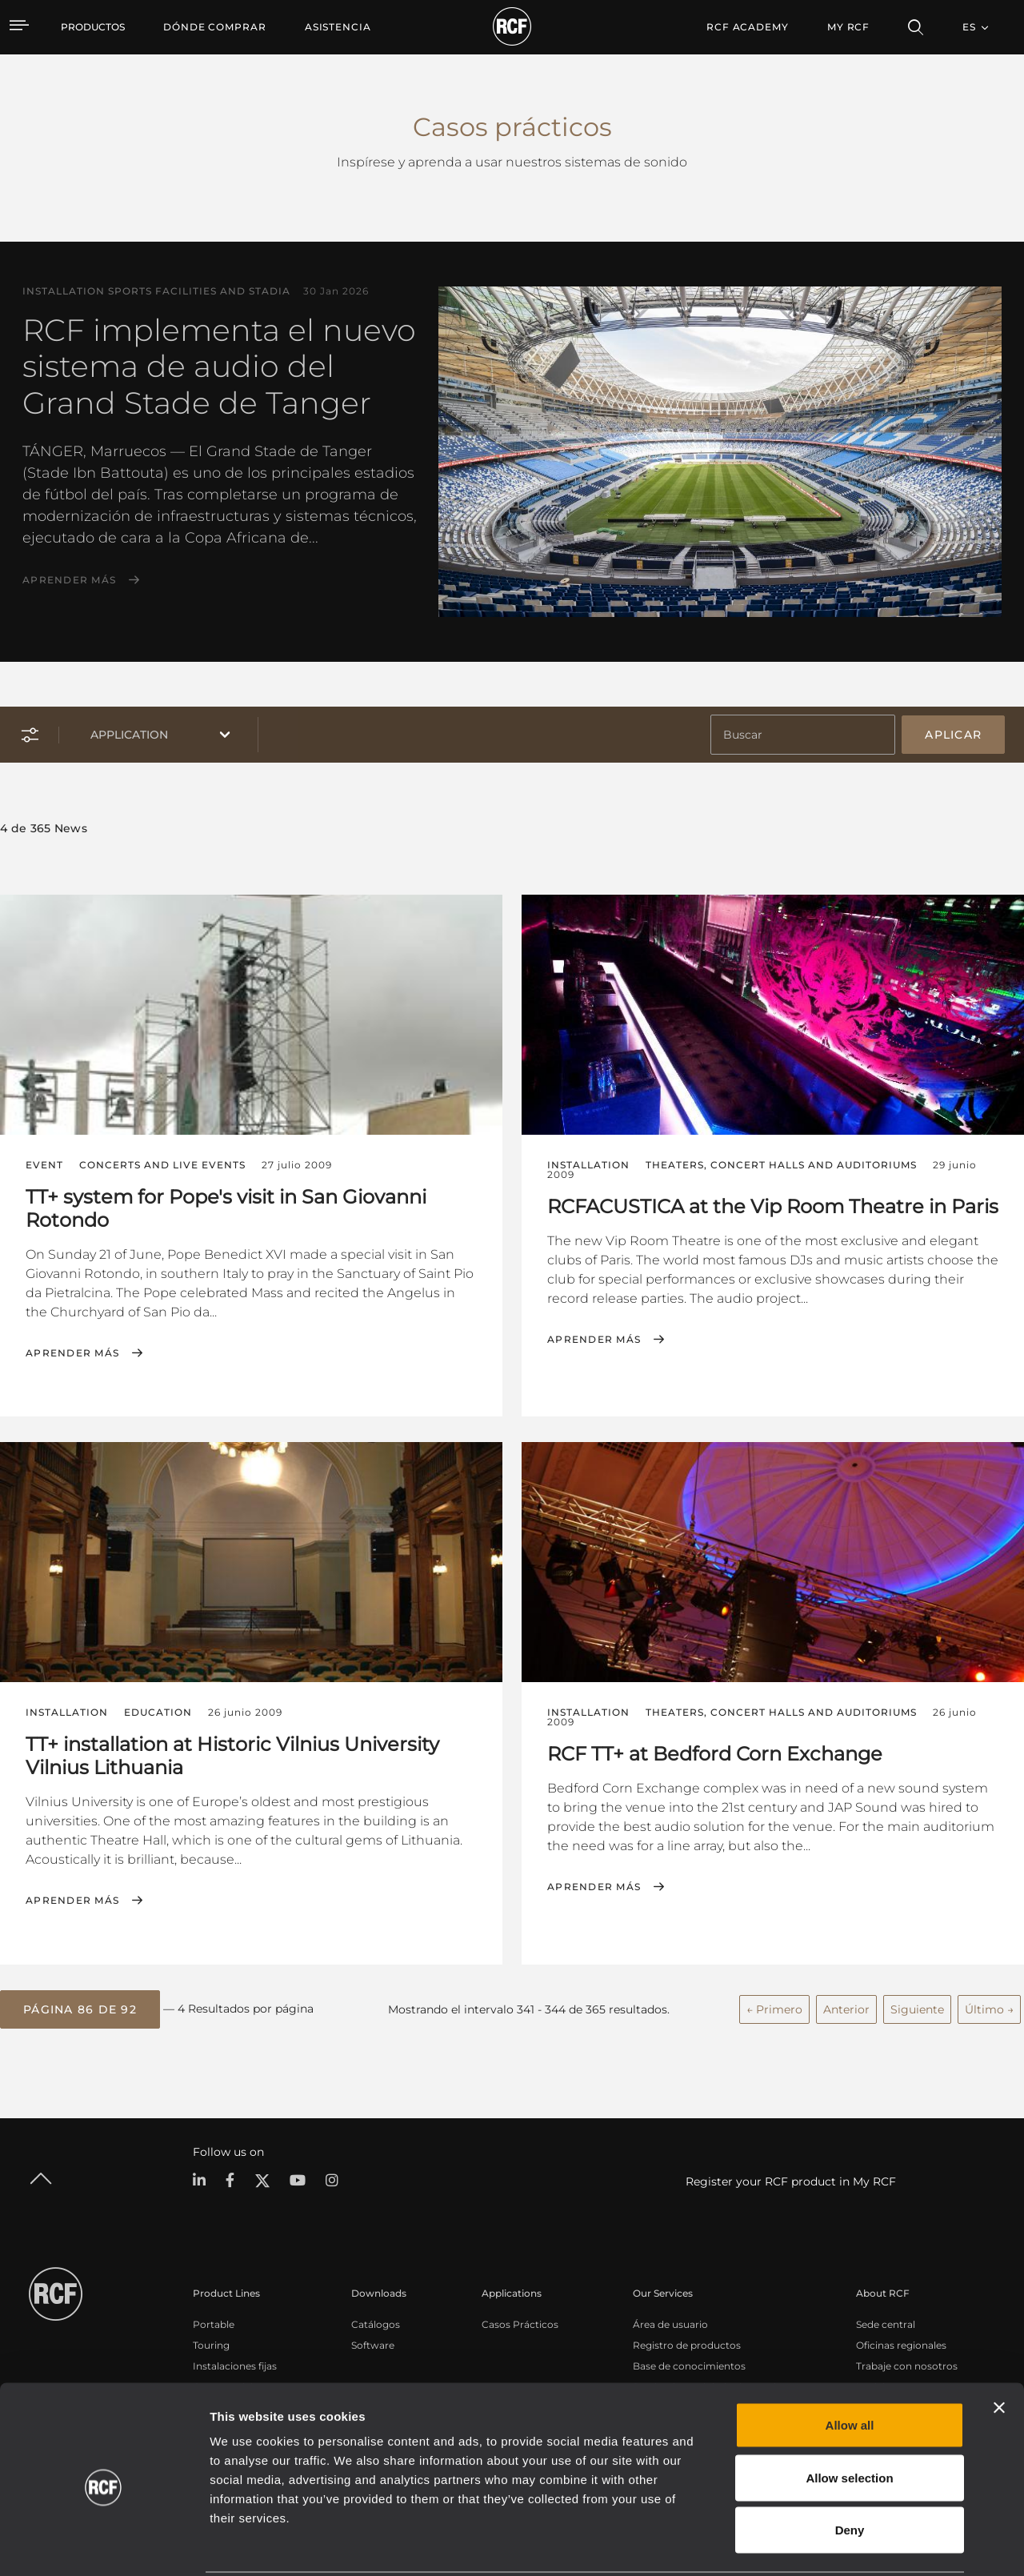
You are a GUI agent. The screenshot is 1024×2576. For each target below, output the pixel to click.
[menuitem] (215, 27)
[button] (80, 2008)
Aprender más (69, 580)
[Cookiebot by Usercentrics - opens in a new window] (104, 2545)
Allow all (850, 2366)
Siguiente (917, 2008)
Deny (850, 2471)
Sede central (885, 2323)
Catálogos (375, 2323)
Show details (823, 2544)
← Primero (774, 2008)
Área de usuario (670, 2323)
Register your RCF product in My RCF (791, 2180)
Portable (213, 2323)
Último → (989, 2008)
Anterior (846, 2008)
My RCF (848, 27)
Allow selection (849, 2419)
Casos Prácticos (520, 2323)
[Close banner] (999, 2348)
